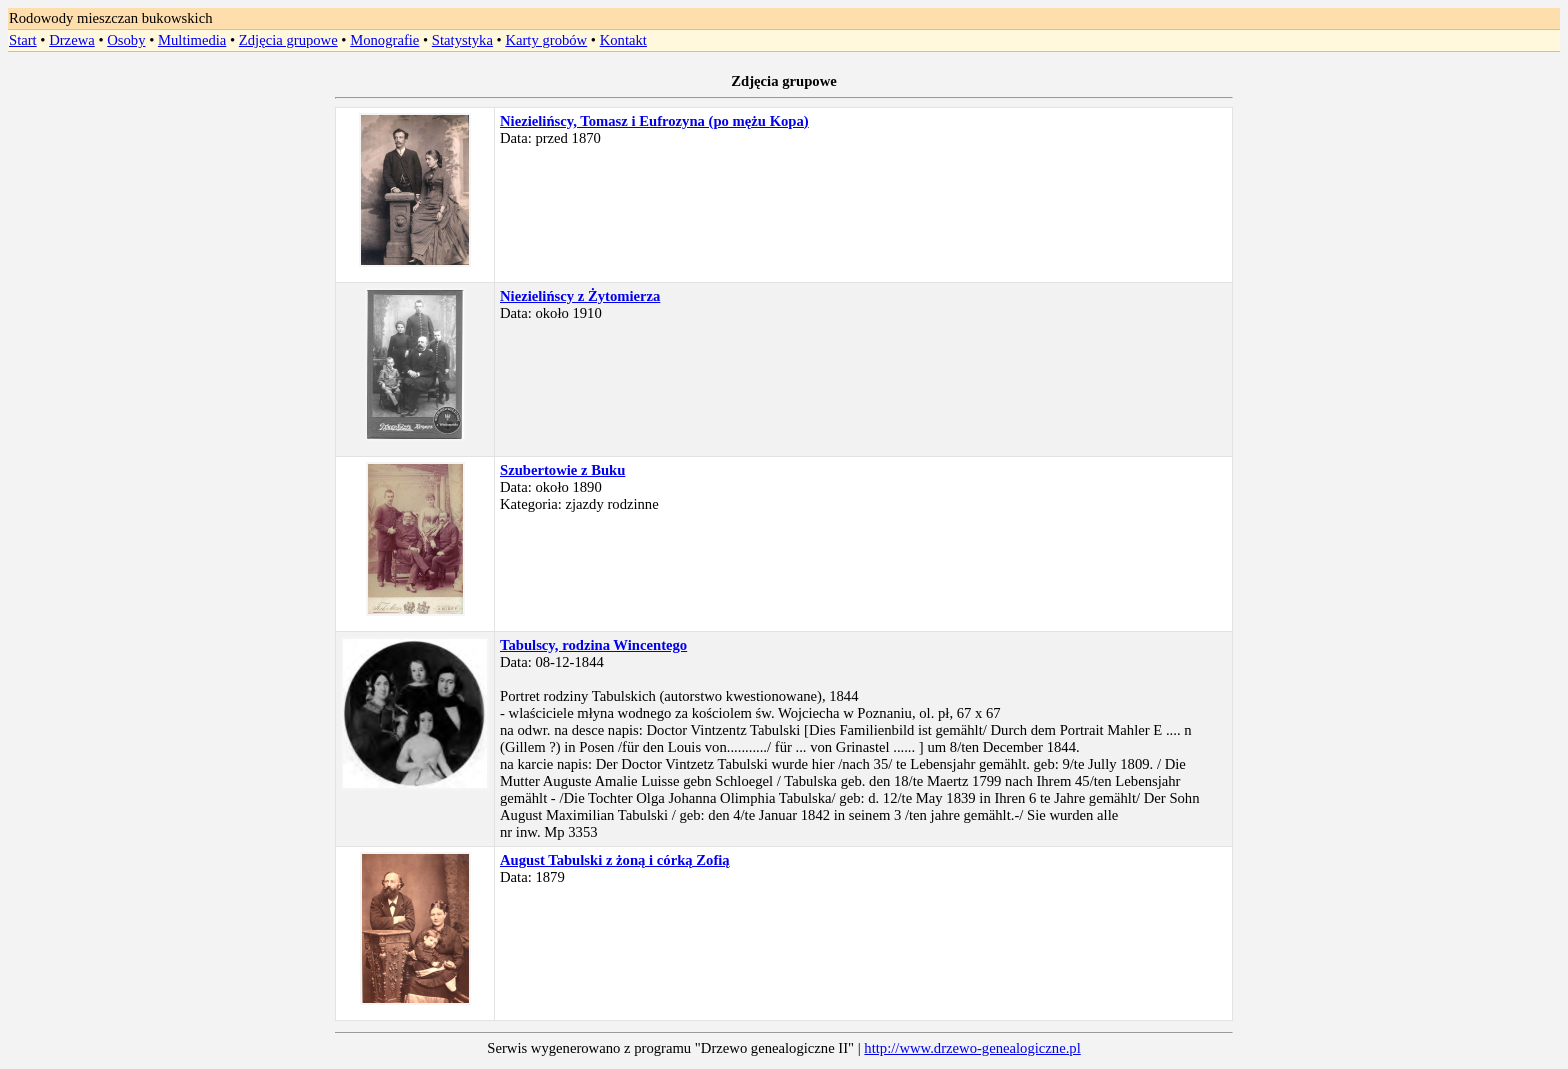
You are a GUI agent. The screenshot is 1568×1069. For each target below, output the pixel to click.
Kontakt (623, 40)
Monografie (384, 40)
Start (23, 40)
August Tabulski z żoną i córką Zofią (615, 860)
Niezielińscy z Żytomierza (580, 296)
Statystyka (462, 40)
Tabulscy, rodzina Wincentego (593, 645)
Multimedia (192, 40)
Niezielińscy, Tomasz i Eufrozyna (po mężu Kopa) (654, 121)
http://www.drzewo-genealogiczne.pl (972, 1048)
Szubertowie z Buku (562, 470)
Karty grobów (546, 40)
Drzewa (72, 40)
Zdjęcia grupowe (288, 40)
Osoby (126, 40)
